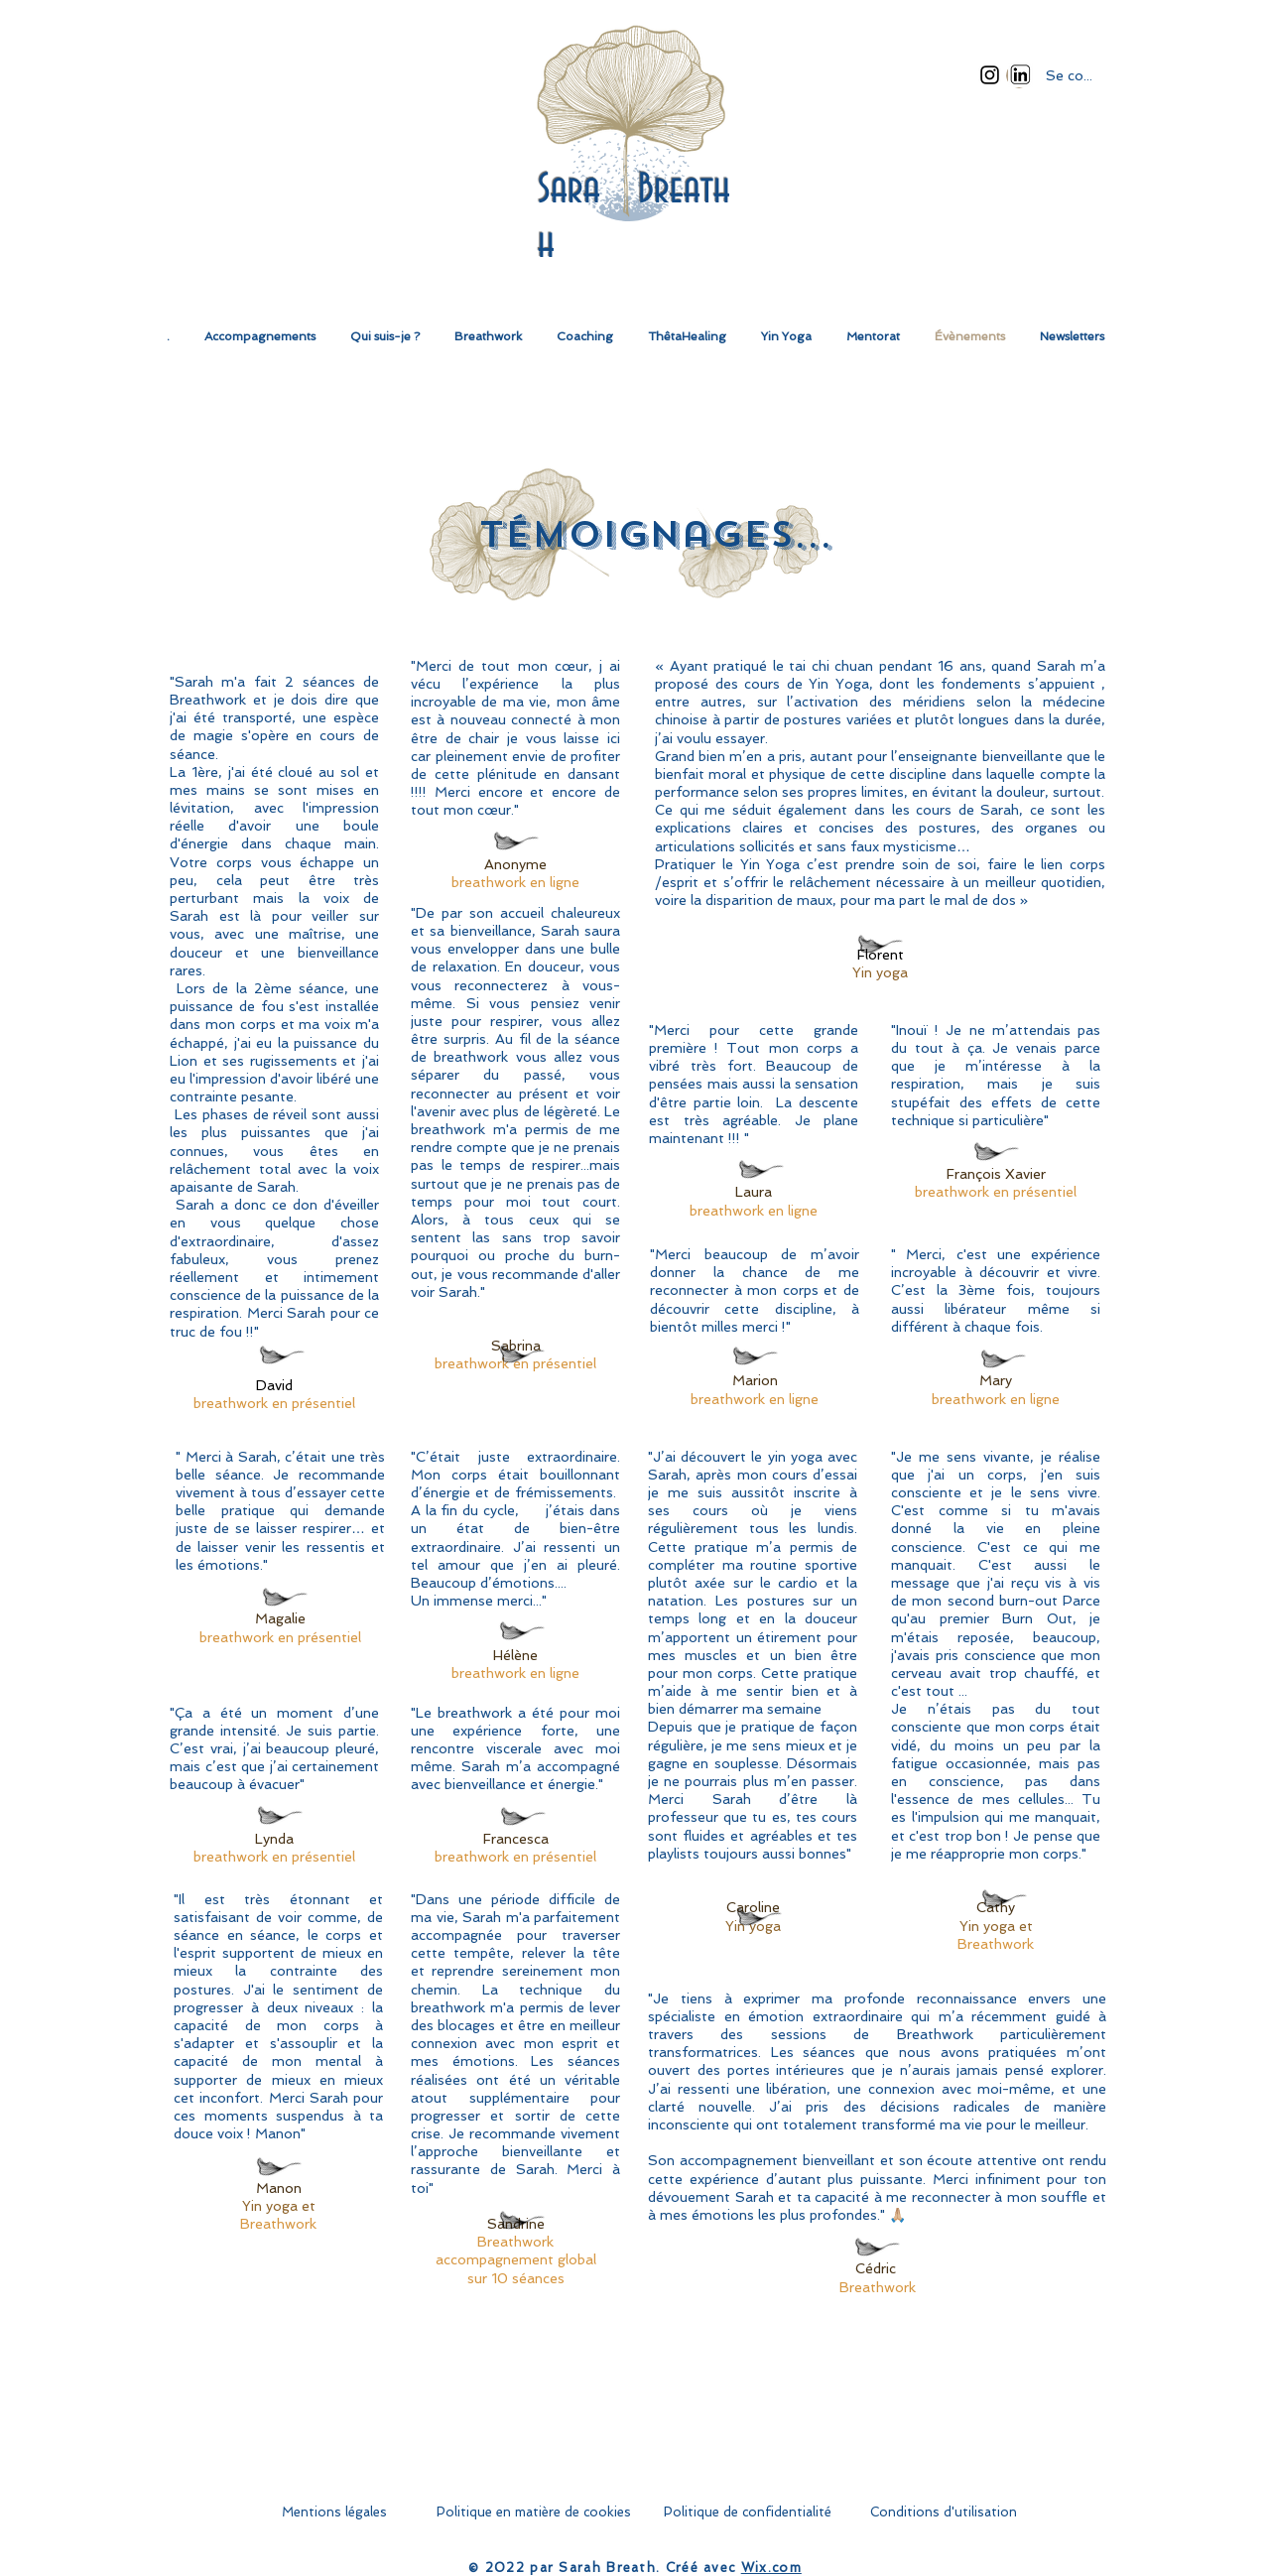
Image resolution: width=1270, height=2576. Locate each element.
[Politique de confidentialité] (747, 2512)
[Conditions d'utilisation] (943, 2512)
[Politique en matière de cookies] (534, 2512)
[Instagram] (989, 75)
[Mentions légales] (334, 2512)
